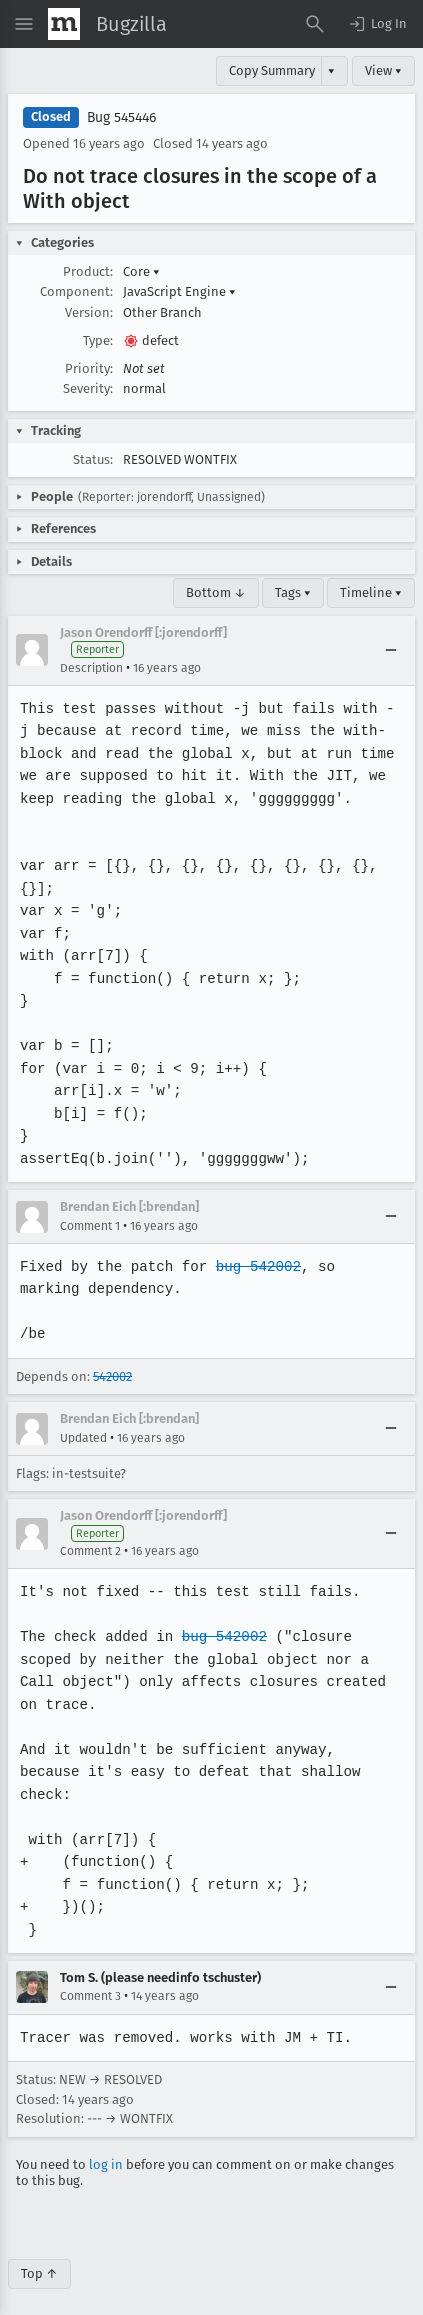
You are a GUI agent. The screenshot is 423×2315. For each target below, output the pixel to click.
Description (91, 668)
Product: (88, 271)
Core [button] (141, 271)
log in (106, 2141)
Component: (76, 291)
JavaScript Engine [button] (179, 291)
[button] (377, 24)
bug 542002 (255, 1266)
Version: (89, 312)
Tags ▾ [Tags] (293, 592)
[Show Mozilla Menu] (64, 24)
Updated (83, 1438)
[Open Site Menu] (24, 24)
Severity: (88, 388)
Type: (98, 340)
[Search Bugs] (315, 24)
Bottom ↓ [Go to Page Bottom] (216, 592)
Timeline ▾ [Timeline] (371, 592)
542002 (112, 1376)
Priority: (89, 368)
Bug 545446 (121, 117)
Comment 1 (90, 1226)
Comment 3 (90, 1974)
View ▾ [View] (383, 70)
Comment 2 (90, 1551)
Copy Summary (272, 70)
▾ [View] (331, 70)
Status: (93, 459)
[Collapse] (391, 650)
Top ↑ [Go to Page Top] (39, 2251)
